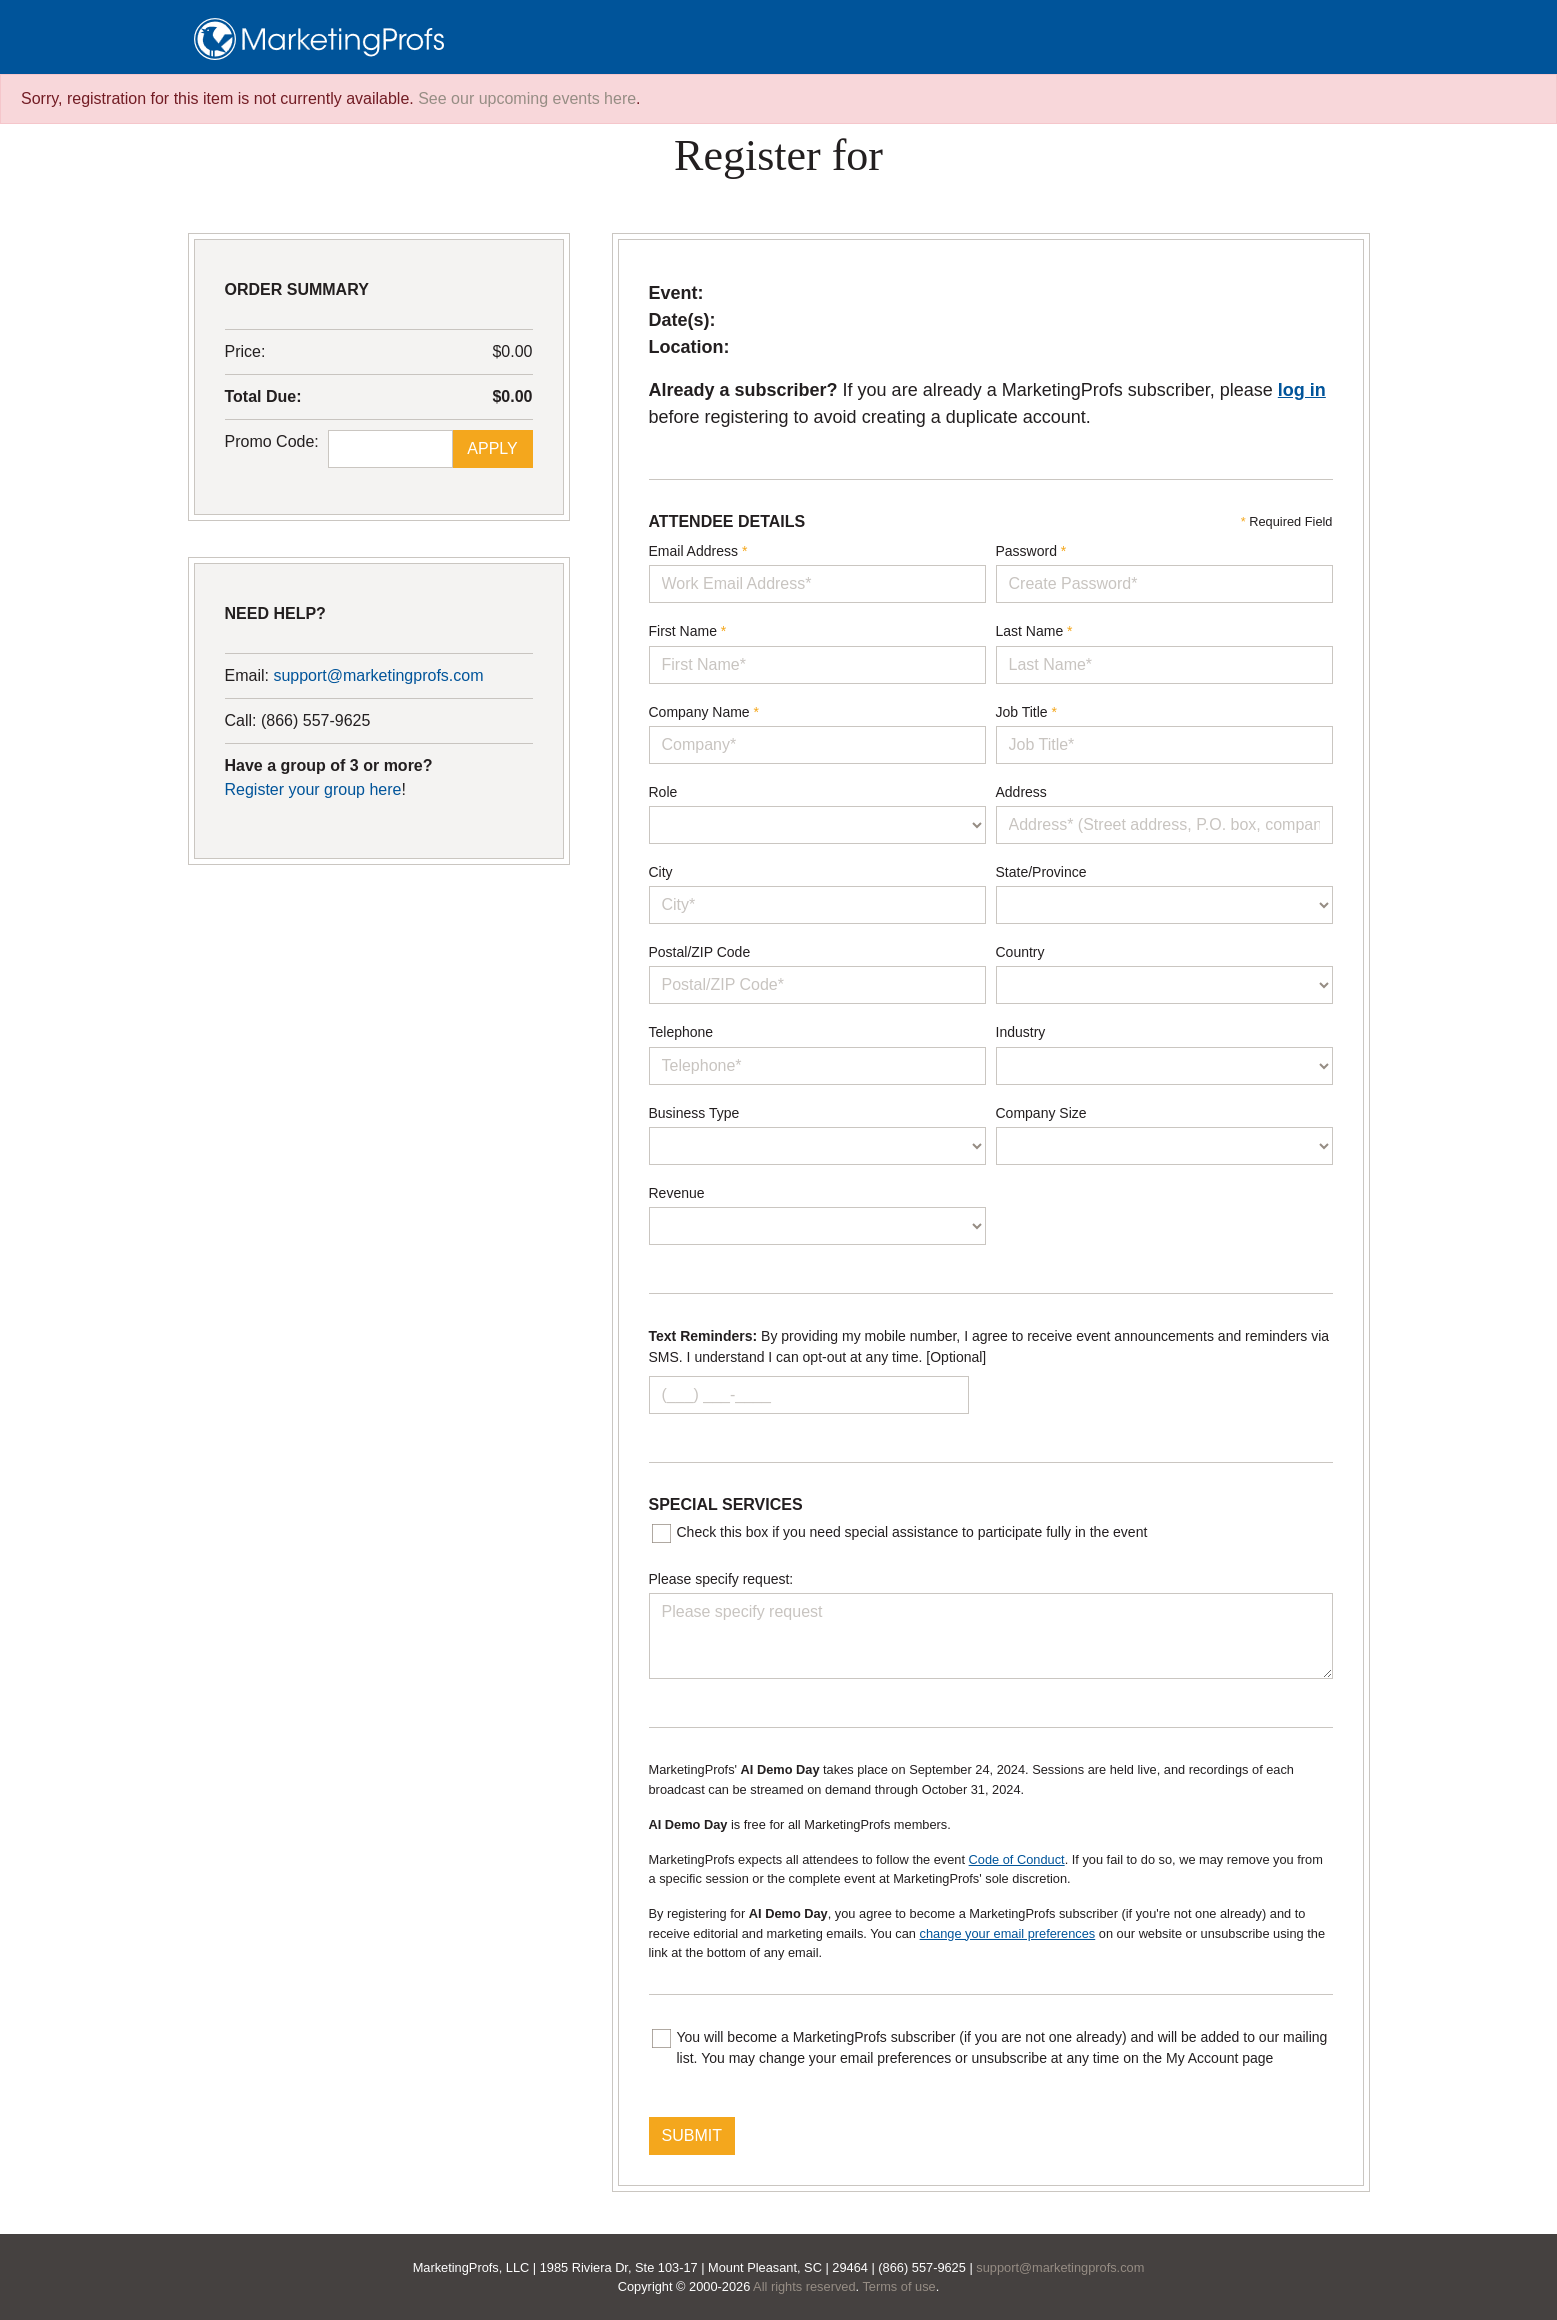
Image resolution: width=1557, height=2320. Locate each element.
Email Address (698, 551)
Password (1031, 551)
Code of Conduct (1017, 1859)
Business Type (694, 1113)
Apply (492, 448)
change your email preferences (1008, 1933)
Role (663, 792)
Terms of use (898, 2286)
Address (1021, 792)
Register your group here (313, 789)
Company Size (1041, 1113)
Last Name (1034, 631)
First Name (688, 631)
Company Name (704, 712)
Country (1020, 952)
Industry (1021, 1032)
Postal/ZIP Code (700, 952)
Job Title (1026, 712)
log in (1302, 390)
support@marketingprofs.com (378, 675)
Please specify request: (721, 1579)
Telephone (681, 1032)
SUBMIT (692, 2135)
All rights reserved (804, 2286)
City (661, 872)
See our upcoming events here (527, 98)
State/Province (1041, 872)
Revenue (677, 1193)
